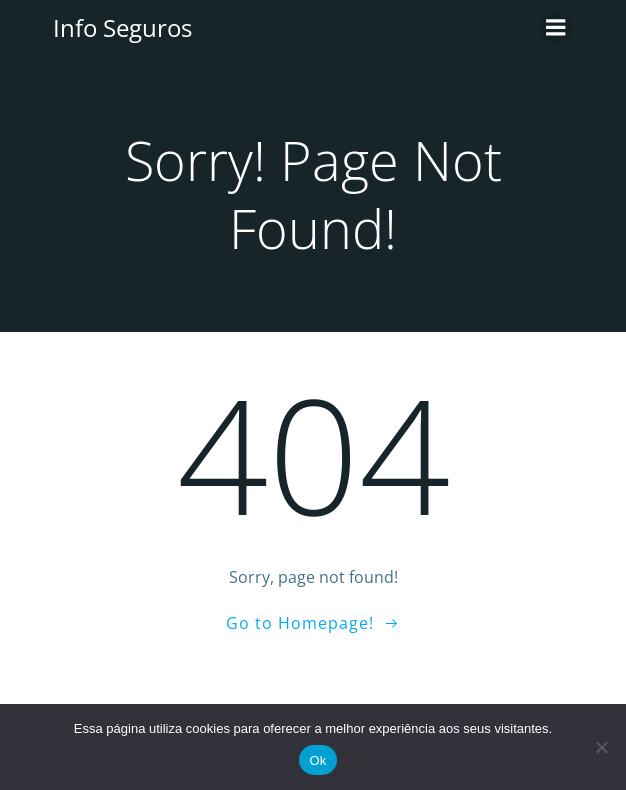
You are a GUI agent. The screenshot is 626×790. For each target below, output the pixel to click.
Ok (317, 760)
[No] (601, 747)
